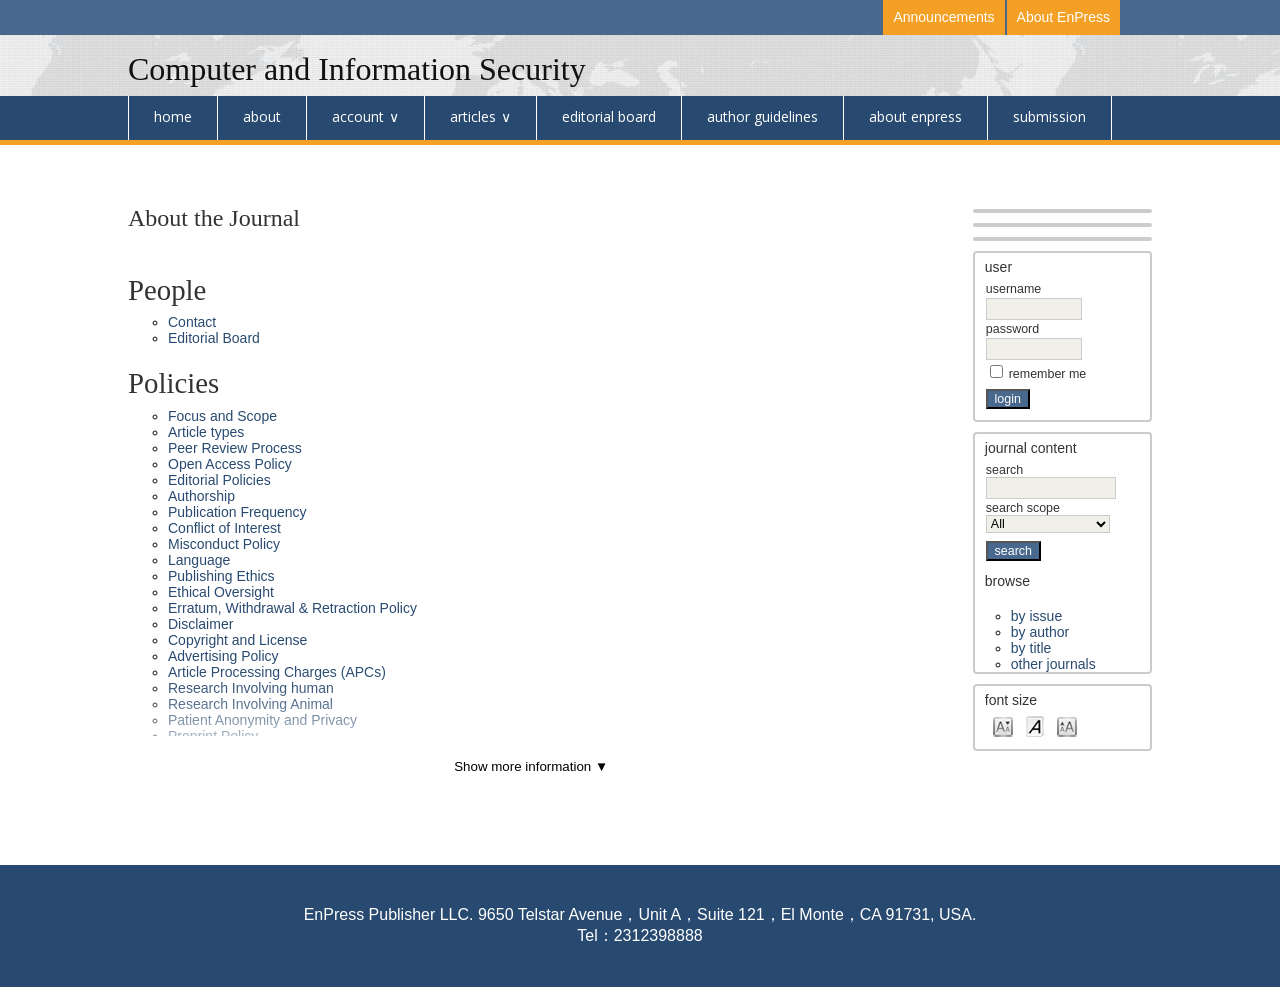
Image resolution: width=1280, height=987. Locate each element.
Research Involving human (251, 688)
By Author (1040, 632)
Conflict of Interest (224, 528)
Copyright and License (237, 640)
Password (1012, 329)
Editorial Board (609, 116)
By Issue (1036, 616)
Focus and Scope (222, 416)
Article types (206, 432)
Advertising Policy (223, 656)
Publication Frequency (237, 512)
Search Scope (1048, 516)
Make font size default (1035, 725)
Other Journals (1053, 664)
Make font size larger (1067, 725)
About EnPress (1063, 17)
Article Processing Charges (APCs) (277, 672)
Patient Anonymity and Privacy (262, 720)
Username (1013, 289)
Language (199, 560)
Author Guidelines (762, 116)
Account (358, 116)
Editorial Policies (219, 480)
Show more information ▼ (531, 766)
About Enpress (915, 116)
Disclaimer (200, 624)
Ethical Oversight (221, 592)
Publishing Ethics (221, 576)
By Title (1031, 648)
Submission (1049, 116)
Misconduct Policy (224, 544)
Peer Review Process (235, 448)
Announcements (943, 17)
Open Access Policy (230, 464)
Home (173, 116)
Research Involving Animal (250, 704)
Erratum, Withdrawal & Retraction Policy (292, 608)
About (262, 116)
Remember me (1048, 374)
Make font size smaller (1003, 725)
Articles (473, 116)
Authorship (201, 496)
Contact (192, 322)
